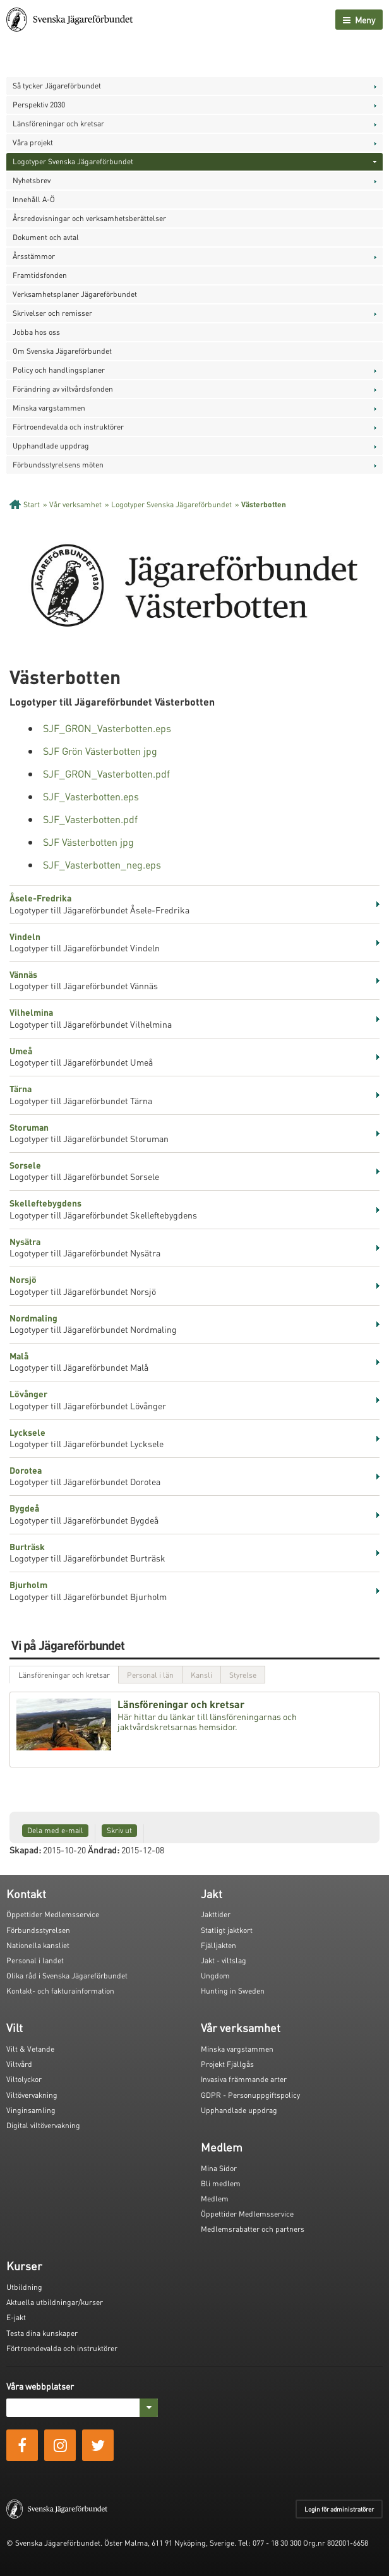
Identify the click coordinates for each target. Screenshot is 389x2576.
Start (31, 504)
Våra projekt (33, 142)
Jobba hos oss (36, 332)
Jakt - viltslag (223, 1960)
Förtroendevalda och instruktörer (68, 426)
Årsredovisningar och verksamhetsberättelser (89, 218)
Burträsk (27, 1546)
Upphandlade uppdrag (51, 445)
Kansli (201, 1675)
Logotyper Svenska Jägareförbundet (73, 161)
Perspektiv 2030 (39, 104)
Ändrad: (103, 1849)
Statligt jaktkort (227, 1930)
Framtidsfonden (40, 275)
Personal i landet (35, 1960)
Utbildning (24, 2287)
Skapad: (25, 1849)
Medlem (215, 2198)
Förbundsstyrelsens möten (58, 464)
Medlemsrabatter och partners (252, 2229)
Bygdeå (24, 1508)
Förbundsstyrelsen (38, 1930)
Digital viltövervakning (43, 2125)
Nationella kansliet (37, 1945)
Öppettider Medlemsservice (52, 1914)
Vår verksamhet (75, 504)
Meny (359, 19)
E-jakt (16, 2317)
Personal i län (150, 1675)
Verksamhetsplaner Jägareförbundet (75, 294)
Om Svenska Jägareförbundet (62, 351)
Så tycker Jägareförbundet (57, 85)
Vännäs (23, 974)
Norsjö (23, 1279)
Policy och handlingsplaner (59, 370)
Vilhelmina (31, 1012)
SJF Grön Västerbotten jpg (100, 750)
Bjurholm (28, 1584)
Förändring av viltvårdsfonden (63, 389)
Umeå (20, 1050)
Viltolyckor (24, 2079)
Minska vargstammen (49, 407)
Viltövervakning (31, 2095)
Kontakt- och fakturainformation (60, 1990)
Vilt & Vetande (30, 2049)
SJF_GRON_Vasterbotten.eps (107, 728)
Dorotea (25, 1470)
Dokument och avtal (46, 237)
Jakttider (215, 1914)
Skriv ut (119, 1830)
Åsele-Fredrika (40, 897)
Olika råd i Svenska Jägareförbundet (67, 1975)
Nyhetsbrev (32, 180)
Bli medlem (221, 2183)
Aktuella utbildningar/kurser (54, 2302)
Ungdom (215, 1975)
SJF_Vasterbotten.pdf (90, 819)
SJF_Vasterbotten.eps (91, 796)
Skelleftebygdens (45, 1202)
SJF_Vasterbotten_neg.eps (102, 864)
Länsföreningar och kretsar (58, 123)
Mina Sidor (219, 2168)
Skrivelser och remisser (52, 313)
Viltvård (19, 2064)
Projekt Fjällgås (227, 2064)
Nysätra (24, 1241)
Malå (18, 1355)
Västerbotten (263, 504)
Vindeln (24, 936)
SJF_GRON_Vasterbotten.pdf (106, 773)
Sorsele (25, 1165)
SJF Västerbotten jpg (88, 841)
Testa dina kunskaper (42, 2333)
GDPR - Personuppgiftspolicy (250, 2095)
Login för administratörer (339, 2509)
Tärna (20, 1088)
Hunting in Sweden (233, 1990)
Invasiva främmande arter (244, 2079)
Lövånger (28, 1393)
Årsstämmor (34, 256)
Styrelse (242, 1675)
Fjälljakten (218, 1945)
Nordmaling (33, 1317)
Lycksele (27, 1432)
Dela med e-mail (55, 1830)
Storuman (29, 1127)
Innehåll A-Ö (34, 199)
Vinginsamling (31, 2110)
